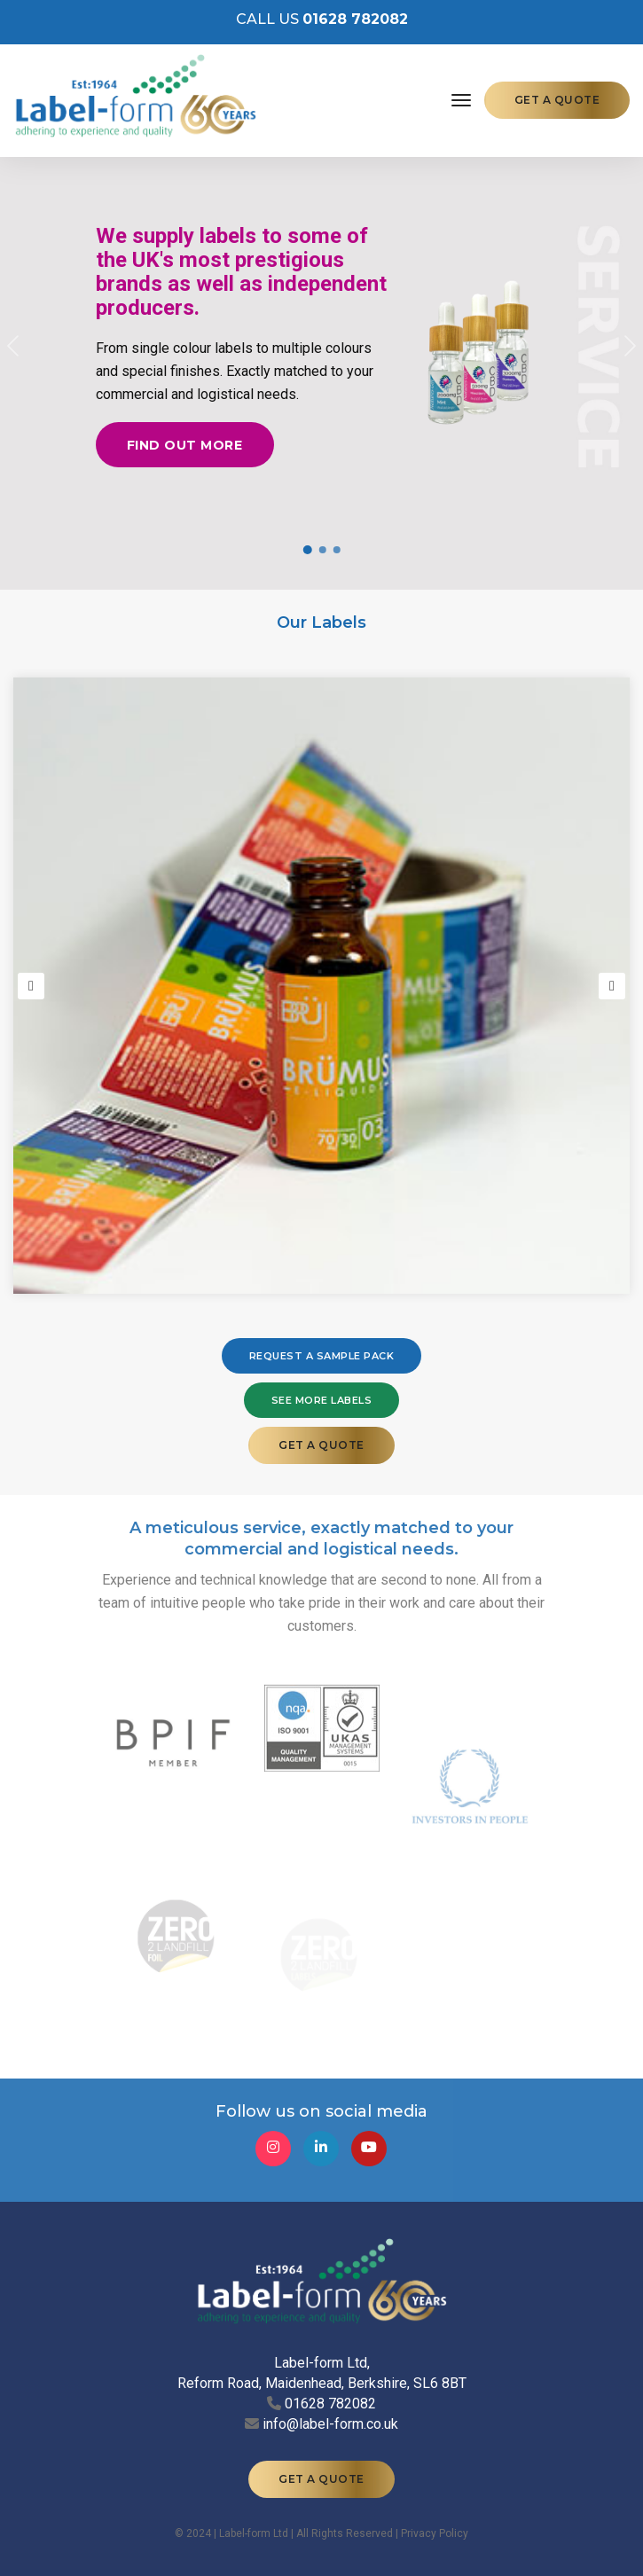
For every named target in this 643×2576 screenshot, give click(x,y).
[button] (13, 346)
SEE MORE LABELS (321, 1400)
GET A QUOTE (557, 99)
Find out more (185, 448)
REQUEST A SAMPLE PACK (322, 1356)
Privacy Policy (434, 2505)
